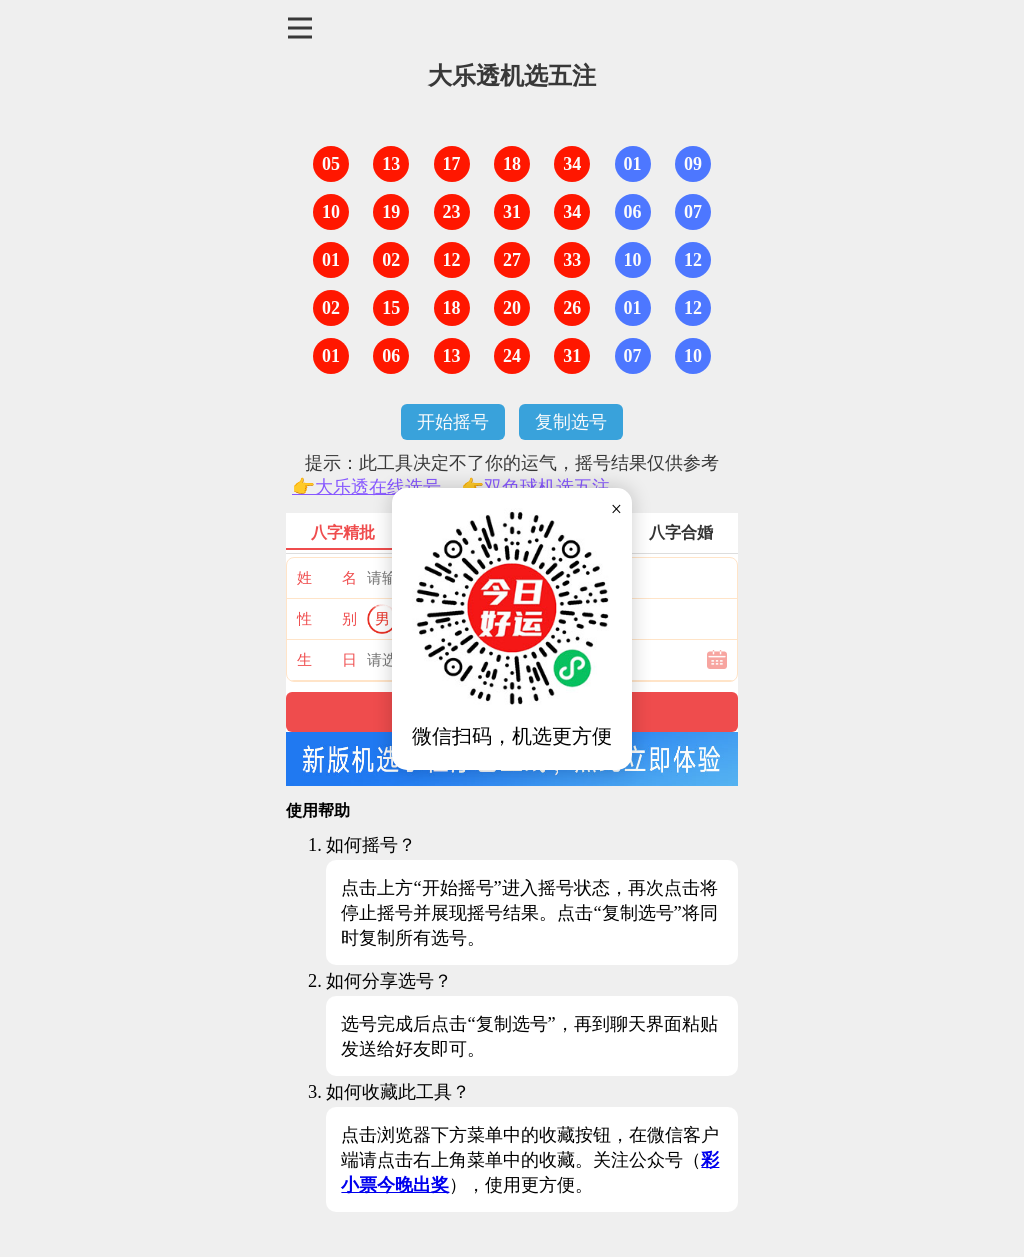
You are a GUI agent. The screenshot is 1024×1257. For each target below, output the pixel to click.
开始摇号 (453, 421)
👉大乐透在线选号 (366, 487)
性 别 (327, 619)
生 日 (327, 660)
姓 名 (327, 578)
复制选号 (571, 421)
